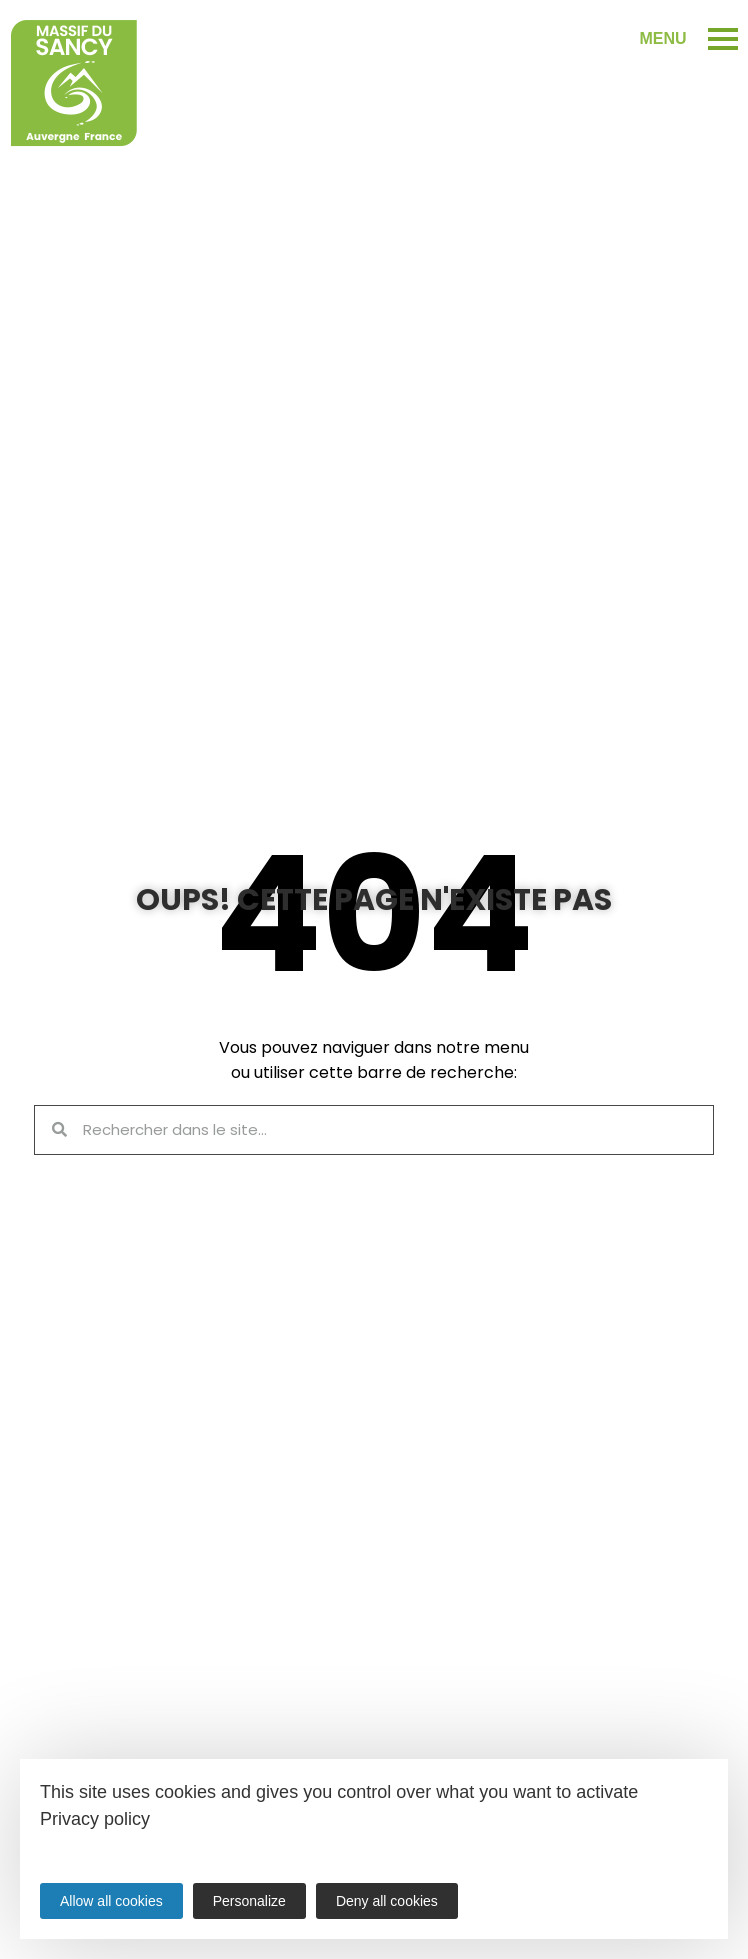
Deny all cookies (387, 1901)
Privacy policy (95, 1819)
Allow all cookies (111, 1901)
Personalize (249, 1901)
